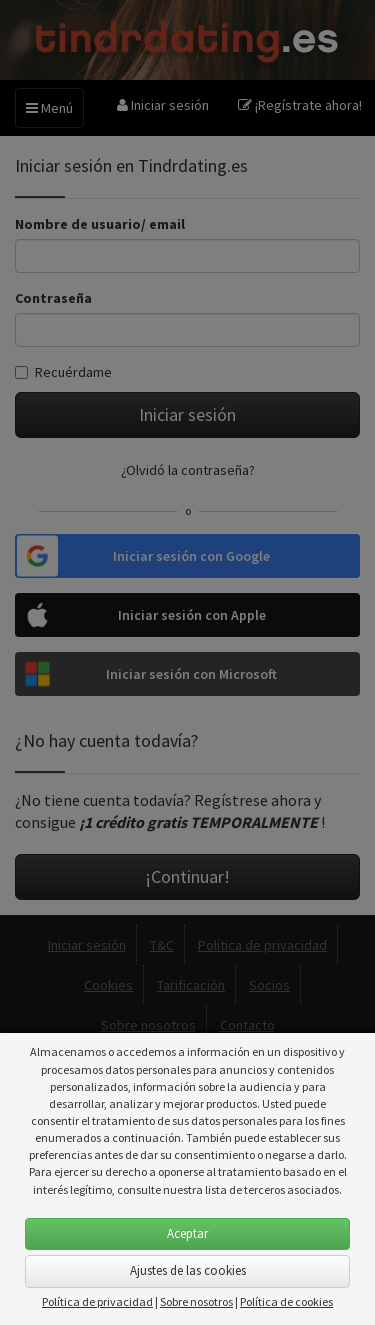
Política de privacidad (97, 1301)
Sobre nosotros (196, 1301)
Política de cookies (286, 1301)
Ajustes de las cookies (188, 1270)
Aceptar (187, 1233)
